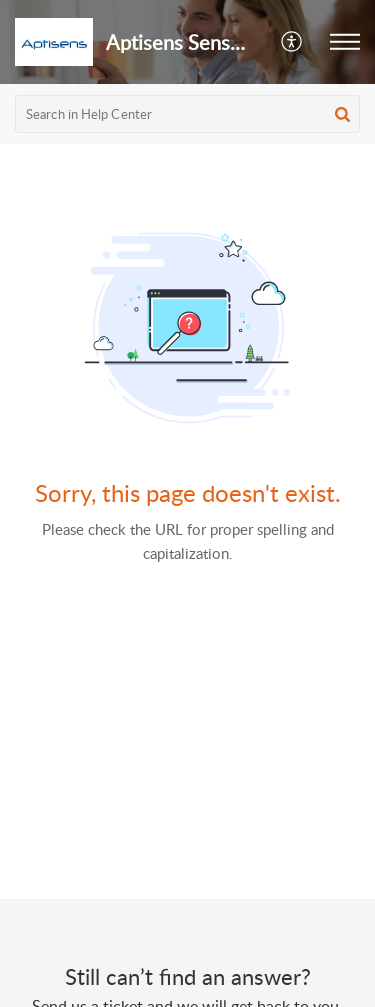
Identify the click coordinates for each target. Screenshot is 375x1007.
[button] (292, 42)
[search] (187, 114)
